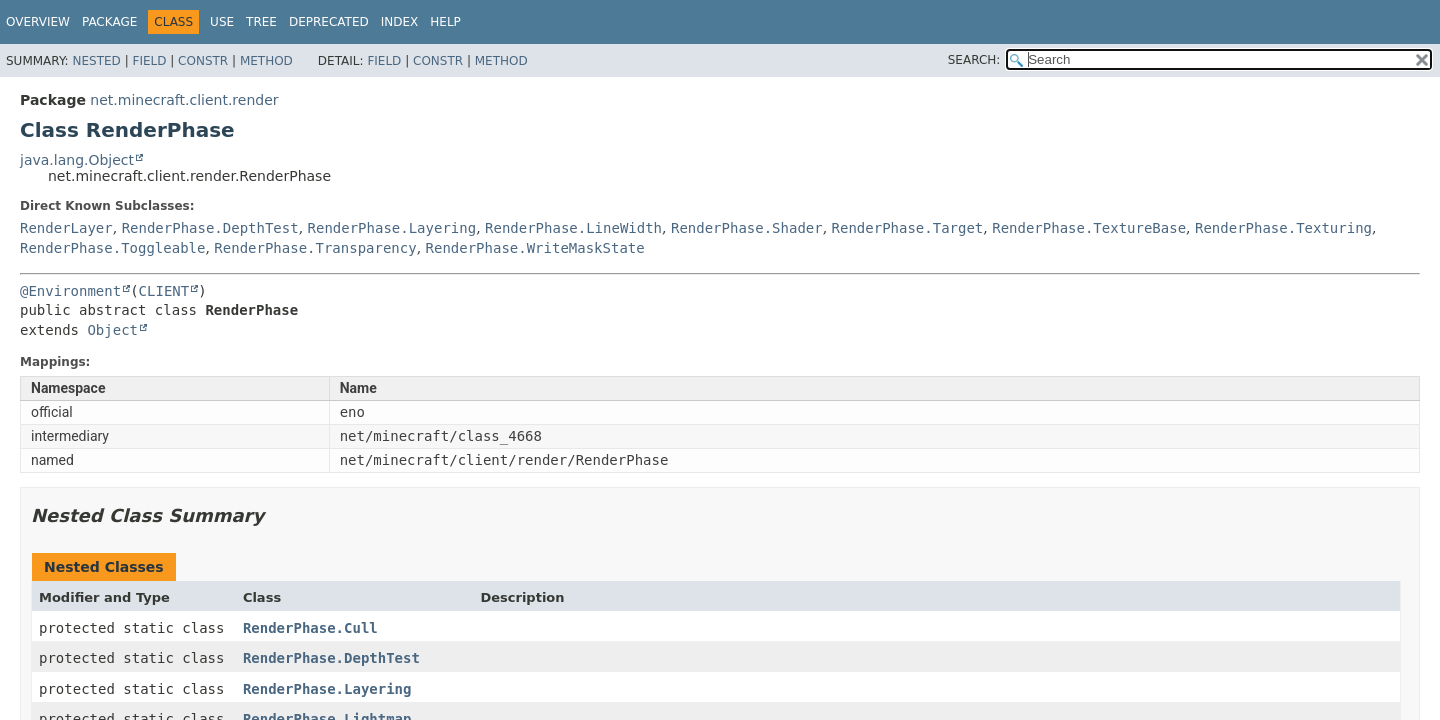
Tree (261, 22)
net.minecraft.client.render (184, 100)
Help (445, 22)
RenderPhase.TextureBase (1089, 228)
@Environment (70, 291)
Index (400, 22)
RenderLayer (66, 228)
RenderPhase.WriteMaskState (535, 248)
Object (112, 330)
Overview (38, 22)
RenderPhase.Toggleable (112, 248)
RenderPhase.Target (908, 228)
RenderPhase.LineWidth (573, 228)
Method (266, 61)
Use (222, 22)
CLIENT (164, 291)
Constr (203, 61)
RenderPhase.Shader (747, 228)
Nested (96, 61)
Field (149, 61)
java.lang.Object (77, 160)
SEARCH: (974, 60)
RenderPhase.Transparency (315, 248)
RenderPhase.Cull (310, 628)
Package (109, 22)
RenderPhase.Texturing (1283, 228)
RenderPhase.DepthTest (210, 228)
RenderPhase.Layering (392, 228)
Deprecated (329, 22)
